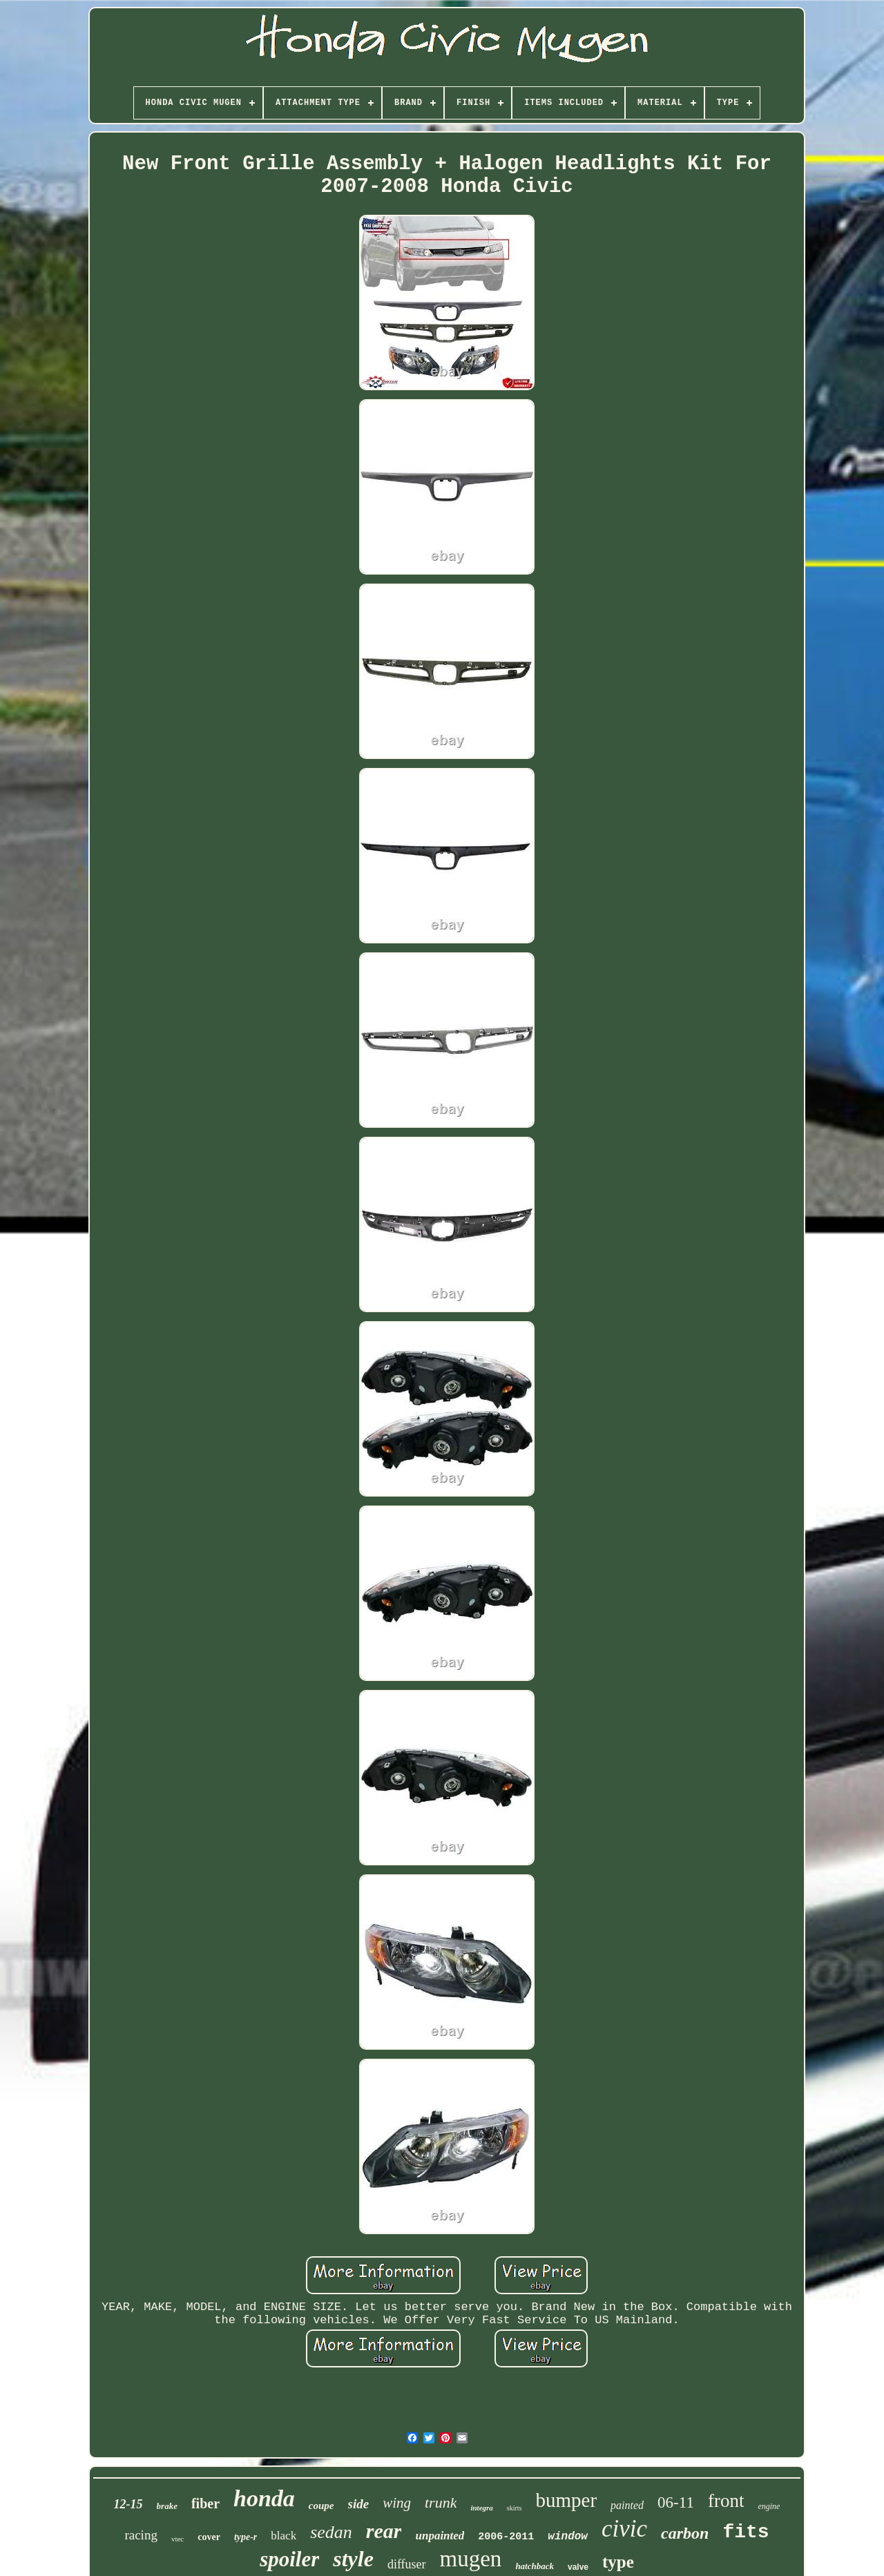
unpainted (439, 2535)
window (568, 2536)
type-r (245, 2537)
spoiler (289, 2559)
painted (627, 2505)
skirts (514, 2508)
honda (264, 2498)
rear (384, 2530)
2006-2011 (506, 2537)
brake (167, 2506)
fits (745, 2532)
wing (397, 2503)
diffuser (406, 2564)
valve (578, 2567)
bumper (566, 2500)
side (358, 2504)
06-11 (675, 2502)
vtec (177, 2539)
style (353, 2558)
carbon (685, 2533)
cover (209, 2537)
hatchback (534, 2566)
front (726, 2500)
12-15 (128, 2504)
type (618, 2562)
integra (481, 2507)
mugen (471, 2558)
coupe (321, 2505)
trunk (441, 2502)
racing (140, 2535)
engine (769, 2506)
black (283, 2535)
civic (624, 2528)
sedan (331, 2532)
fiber (205, 2503)
